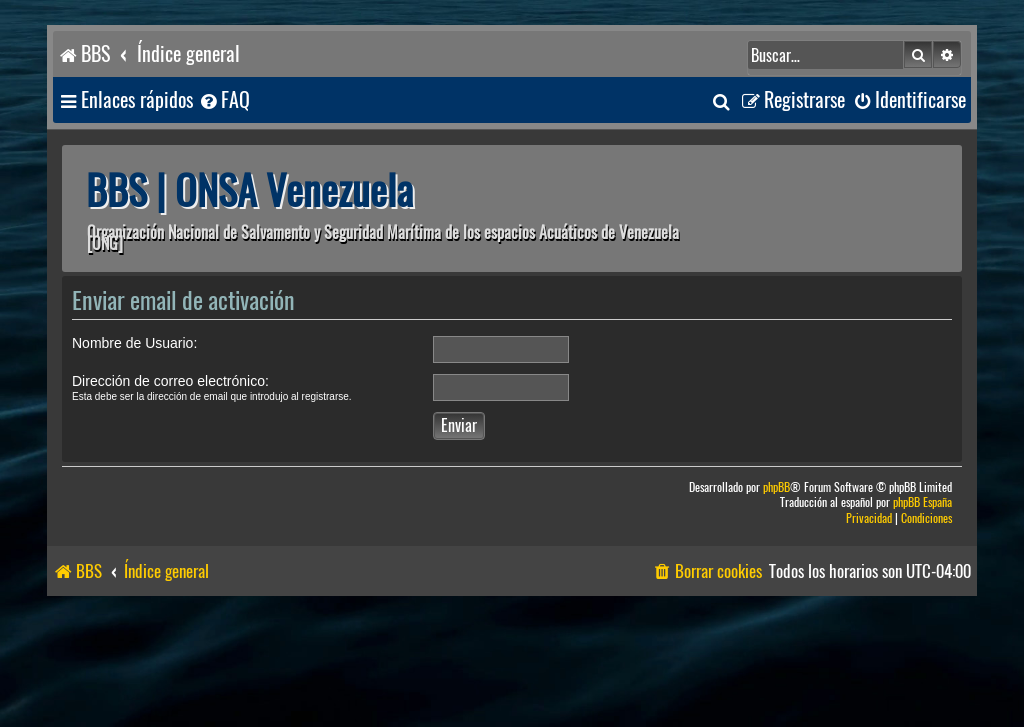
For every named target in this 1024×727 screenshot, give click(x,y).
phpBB (776, 487)
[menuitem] (224, 100)
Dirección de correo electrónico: (170, 381)
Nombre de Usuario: (134, 343)
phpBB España (922, 502)
